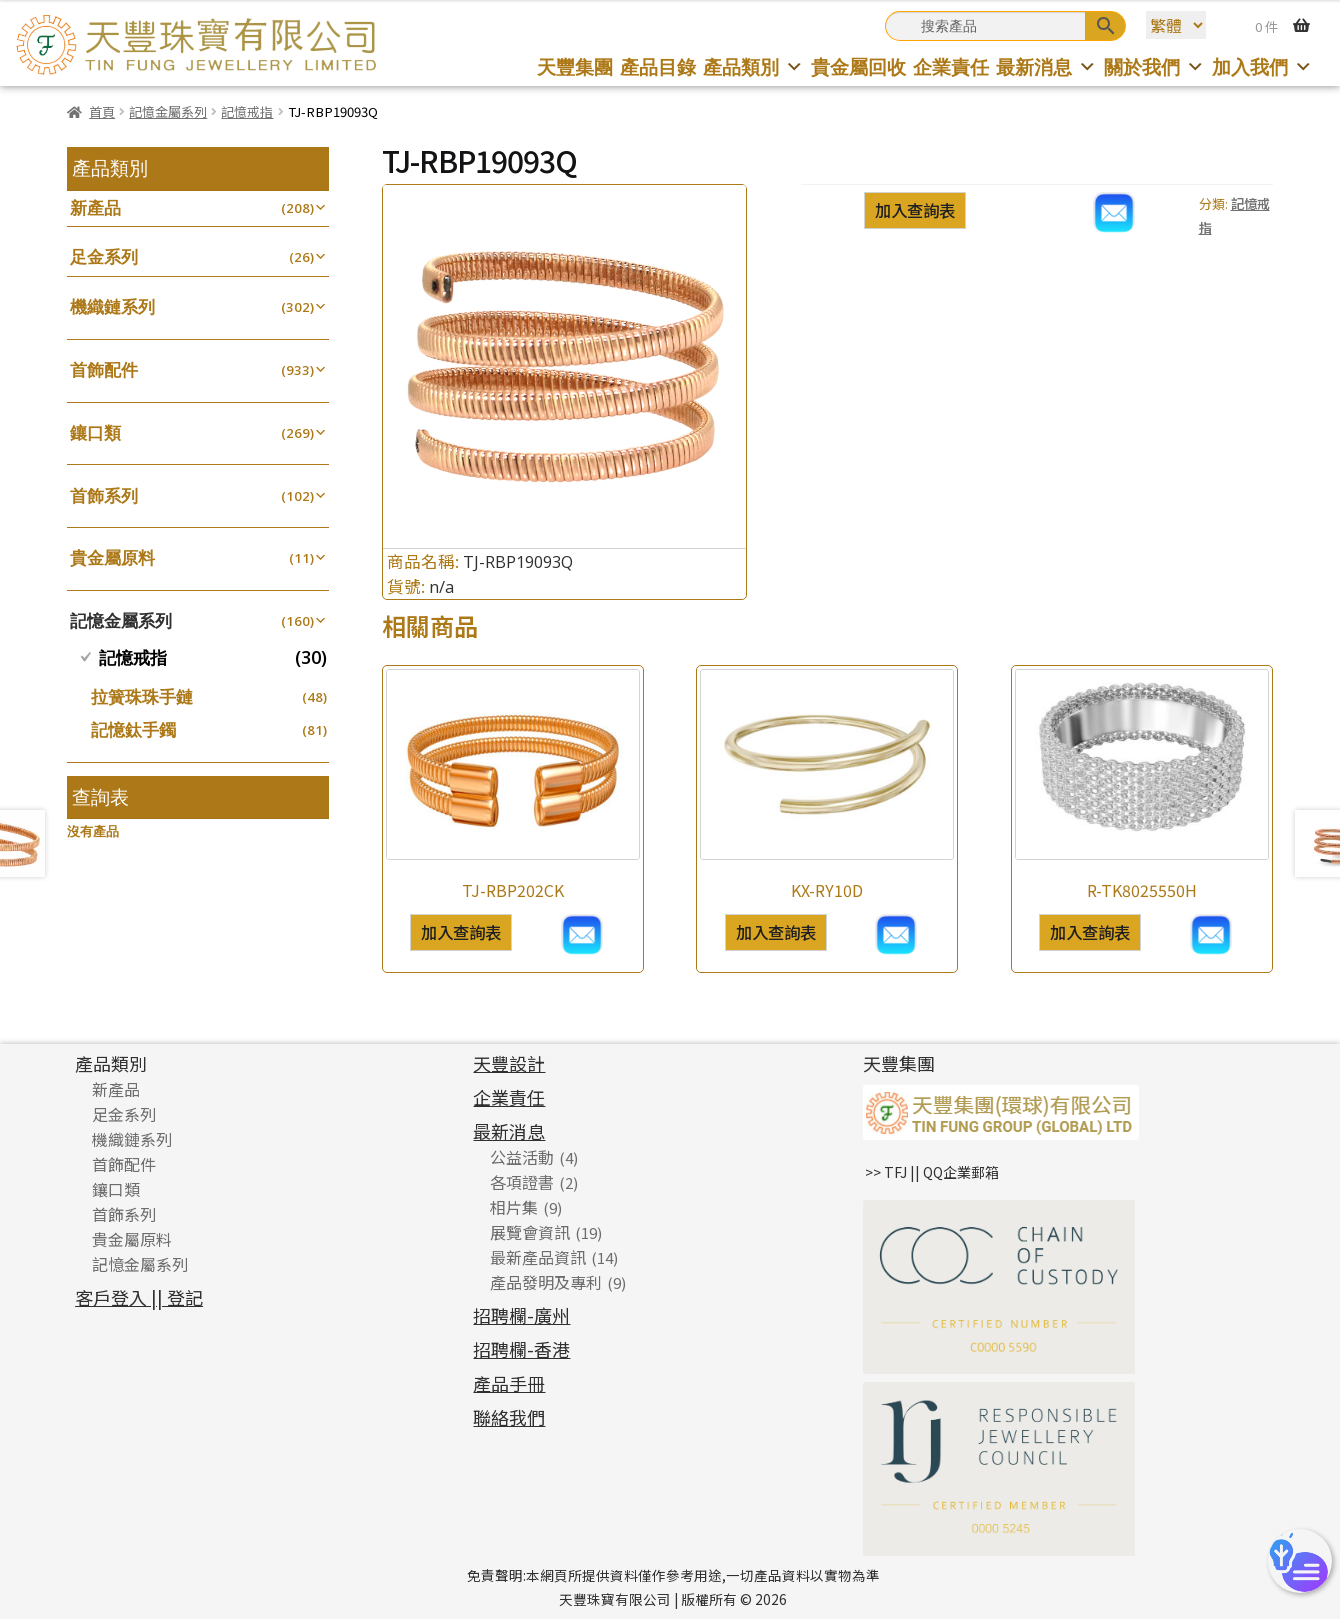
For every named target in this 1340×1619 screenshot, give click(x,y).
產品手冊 (509, 1383)
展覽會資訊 (530, 1232)
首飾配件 (104, 369)
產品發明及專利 (546, 1282)
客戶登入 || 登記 (139, 1297)
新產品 (95, 207)
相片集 (514, 1207)
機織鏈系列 (112, 306)
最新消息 (1046, 66)
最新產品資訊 (538, 1257)
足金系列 (104, 256)
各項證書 (522, 1182)
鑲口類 (95, 432)
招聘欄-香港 (521, 1349)
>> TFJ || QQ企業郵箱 (932, 1172)
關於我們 (1154, 66)
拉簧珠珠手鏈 (142, 696)
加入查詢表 (915, 210)
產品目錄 (658, 66)
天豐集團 (575, 66)
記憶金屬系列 (168, 111)
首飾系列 (104, 495)
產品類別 (753, 66)
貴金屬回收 (858, 66)
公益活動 (522, 1157)
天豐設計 (509, 1063)
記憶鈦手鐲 (133, 729)
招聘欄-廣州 (521, 1315)
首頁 (102, 111)
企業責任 (951, 66)
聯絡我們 (509, 1417)
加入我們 (1262, 66)
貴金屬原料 (112, 557)
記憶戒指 (247, 111)
